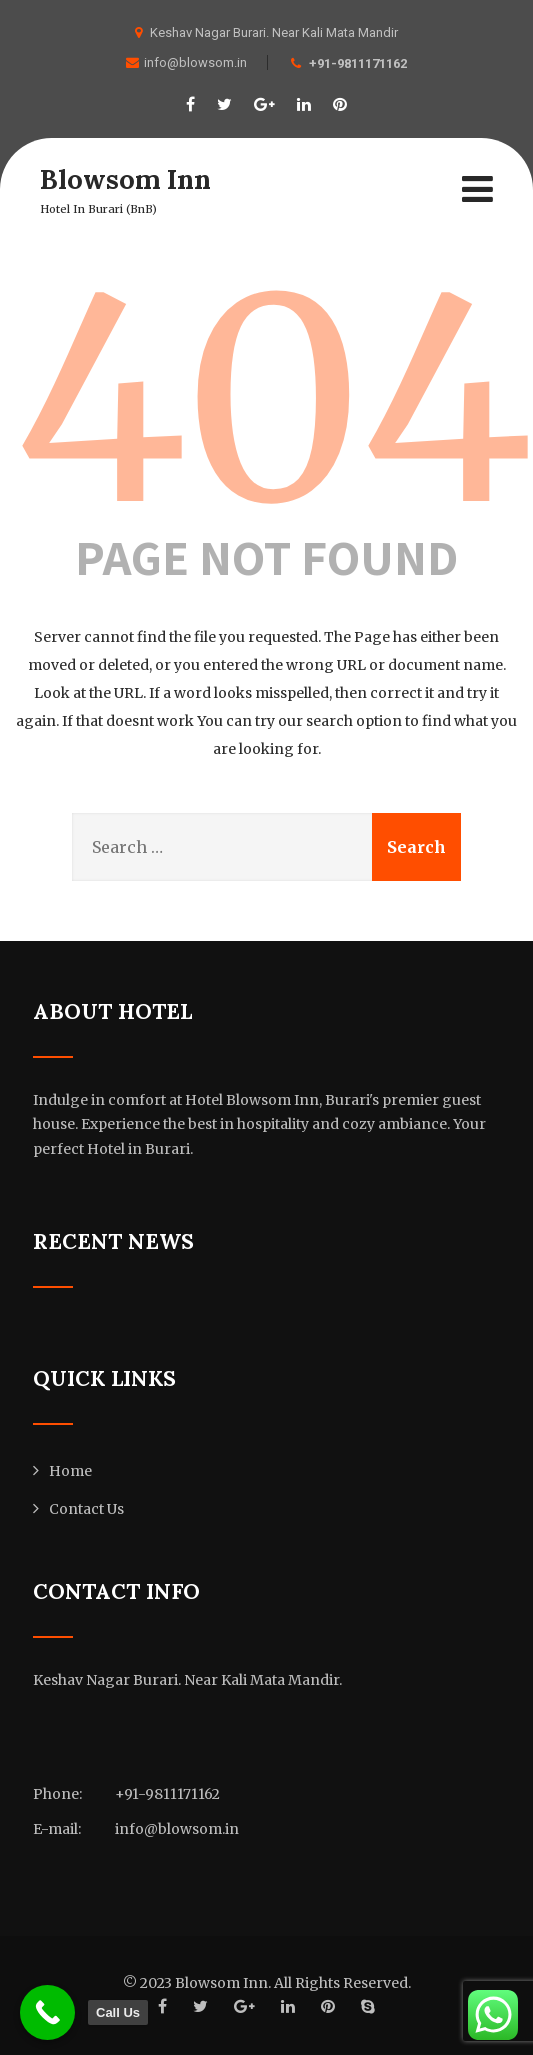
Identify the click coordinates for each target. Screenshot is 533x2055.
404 (274, 401)
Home (70, 1471)
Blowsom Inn (128, 179)
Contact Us (86, 1509)
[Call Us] (47, 2012)
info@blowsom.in (186, 62)
